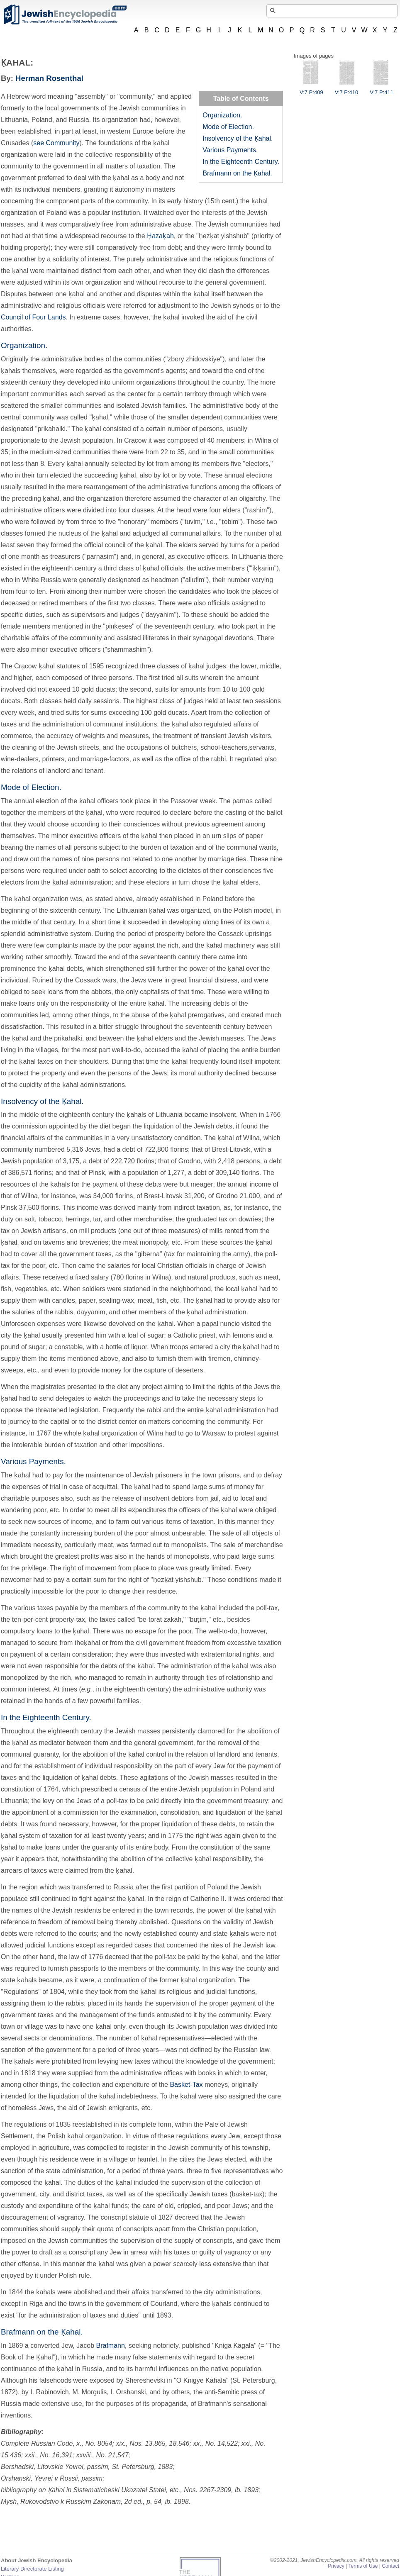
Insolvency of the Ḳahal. (237, 138)
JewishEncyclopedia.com (65, 14)
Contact (390, 2566)
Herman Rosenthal (49, 78)
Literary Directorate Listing (32, 2569)
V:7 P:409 (311, 89)
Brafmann (110, 2345)
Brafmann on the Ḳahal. (237, 173)
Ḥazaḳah (160, 235)
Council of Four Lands (33, 317)
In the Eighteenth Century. (240, 161)
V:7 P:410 (347, 89)
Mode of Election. (228, 126)
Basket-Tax (186, 2084)
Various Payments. (230, 150)
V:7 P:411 (381, 89)
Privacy (336, 2566)
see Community (56, 142)
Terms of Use (363, 2566)
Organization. (222, 115)
